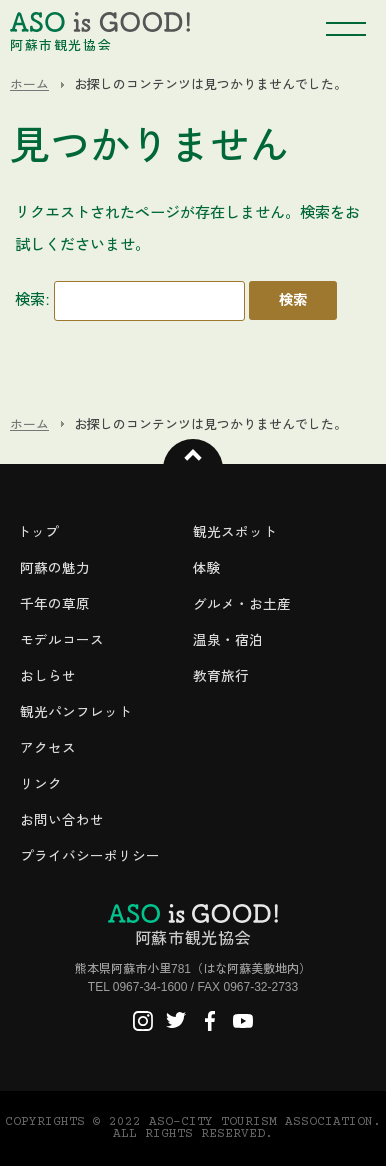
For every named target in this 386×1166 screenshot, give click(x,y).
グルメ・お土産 (242, 604)
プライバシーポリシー (90, 856)
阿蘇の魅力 (55, 568)
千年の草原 (55, 604)
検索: (32, 299)
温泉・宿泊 (228, 640)
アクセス (48, 748)
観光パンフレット (76, 712)
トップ (38, 532)
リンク (41, 784)
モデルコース (62, 640)
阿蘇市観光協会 (193, 925)
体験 (207, 568)
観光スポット (235, 532)
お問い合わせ (62, 820)
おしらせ (48, 676)
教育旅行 (221, 676)
